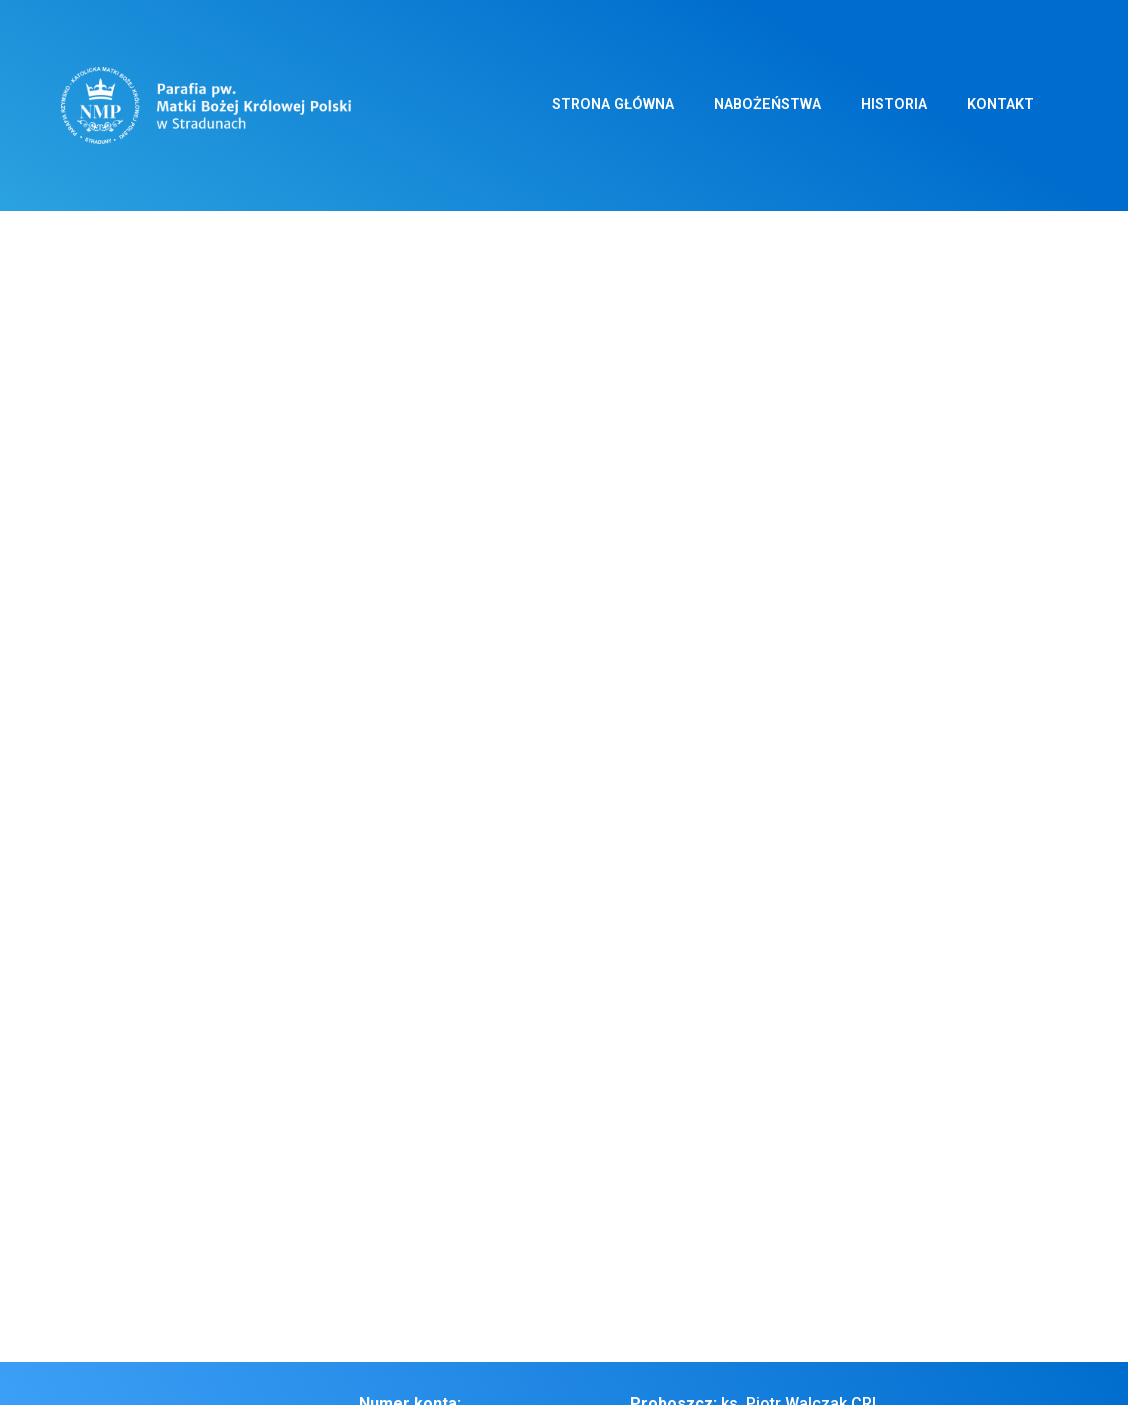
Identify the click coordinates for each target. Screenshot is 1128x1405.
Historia (894, 104)
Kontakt (1000, 104)
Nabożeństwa (767, 104)
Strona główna (613, 104)
